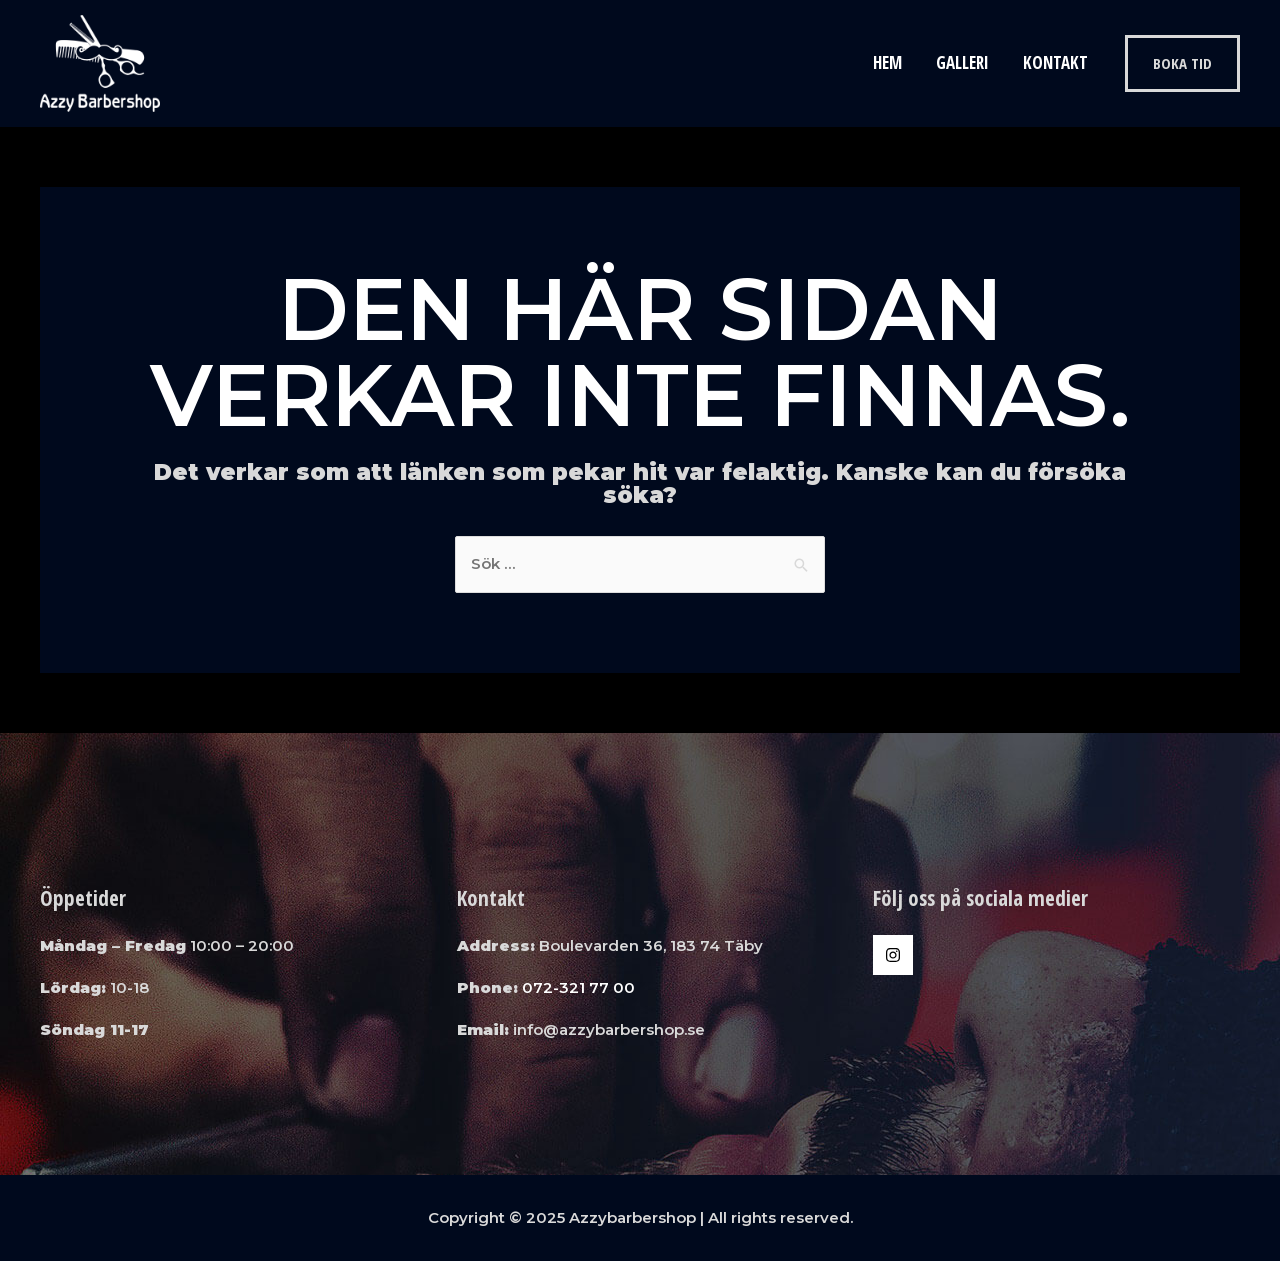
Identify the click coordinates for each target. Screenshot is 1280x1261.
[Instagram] (893, 955)
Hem (887, 62)
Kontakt (1055, 62)
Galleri (962, 62)
